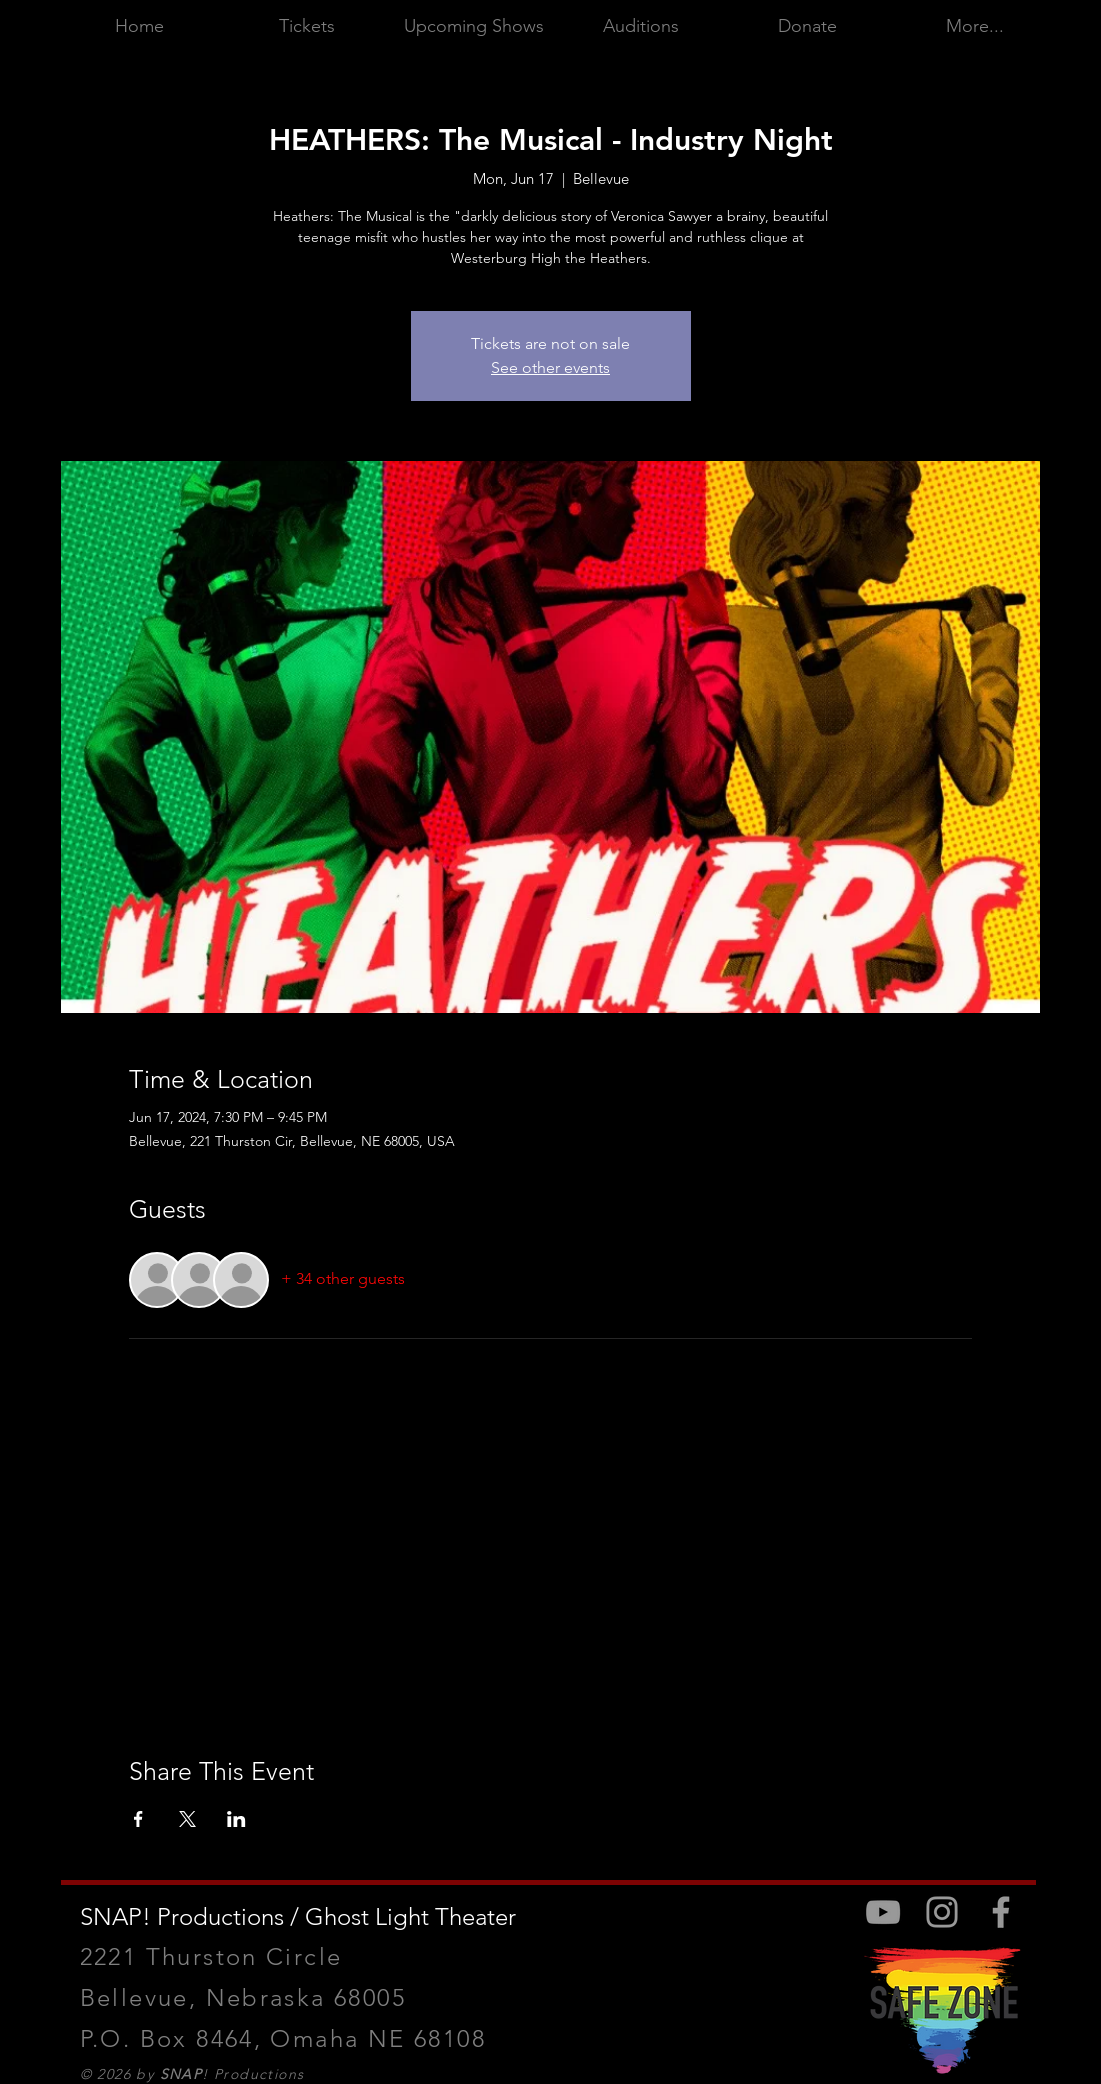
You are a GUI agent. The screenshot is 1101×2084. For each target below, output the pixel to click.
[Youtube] (883, 1912)
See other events (550, 367)
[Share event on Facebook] (138, 1819)
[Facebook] (1001, 1912)
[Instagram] (942, 1912)
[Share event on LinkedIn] (236, 1819)
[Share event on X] (187, 1819)
